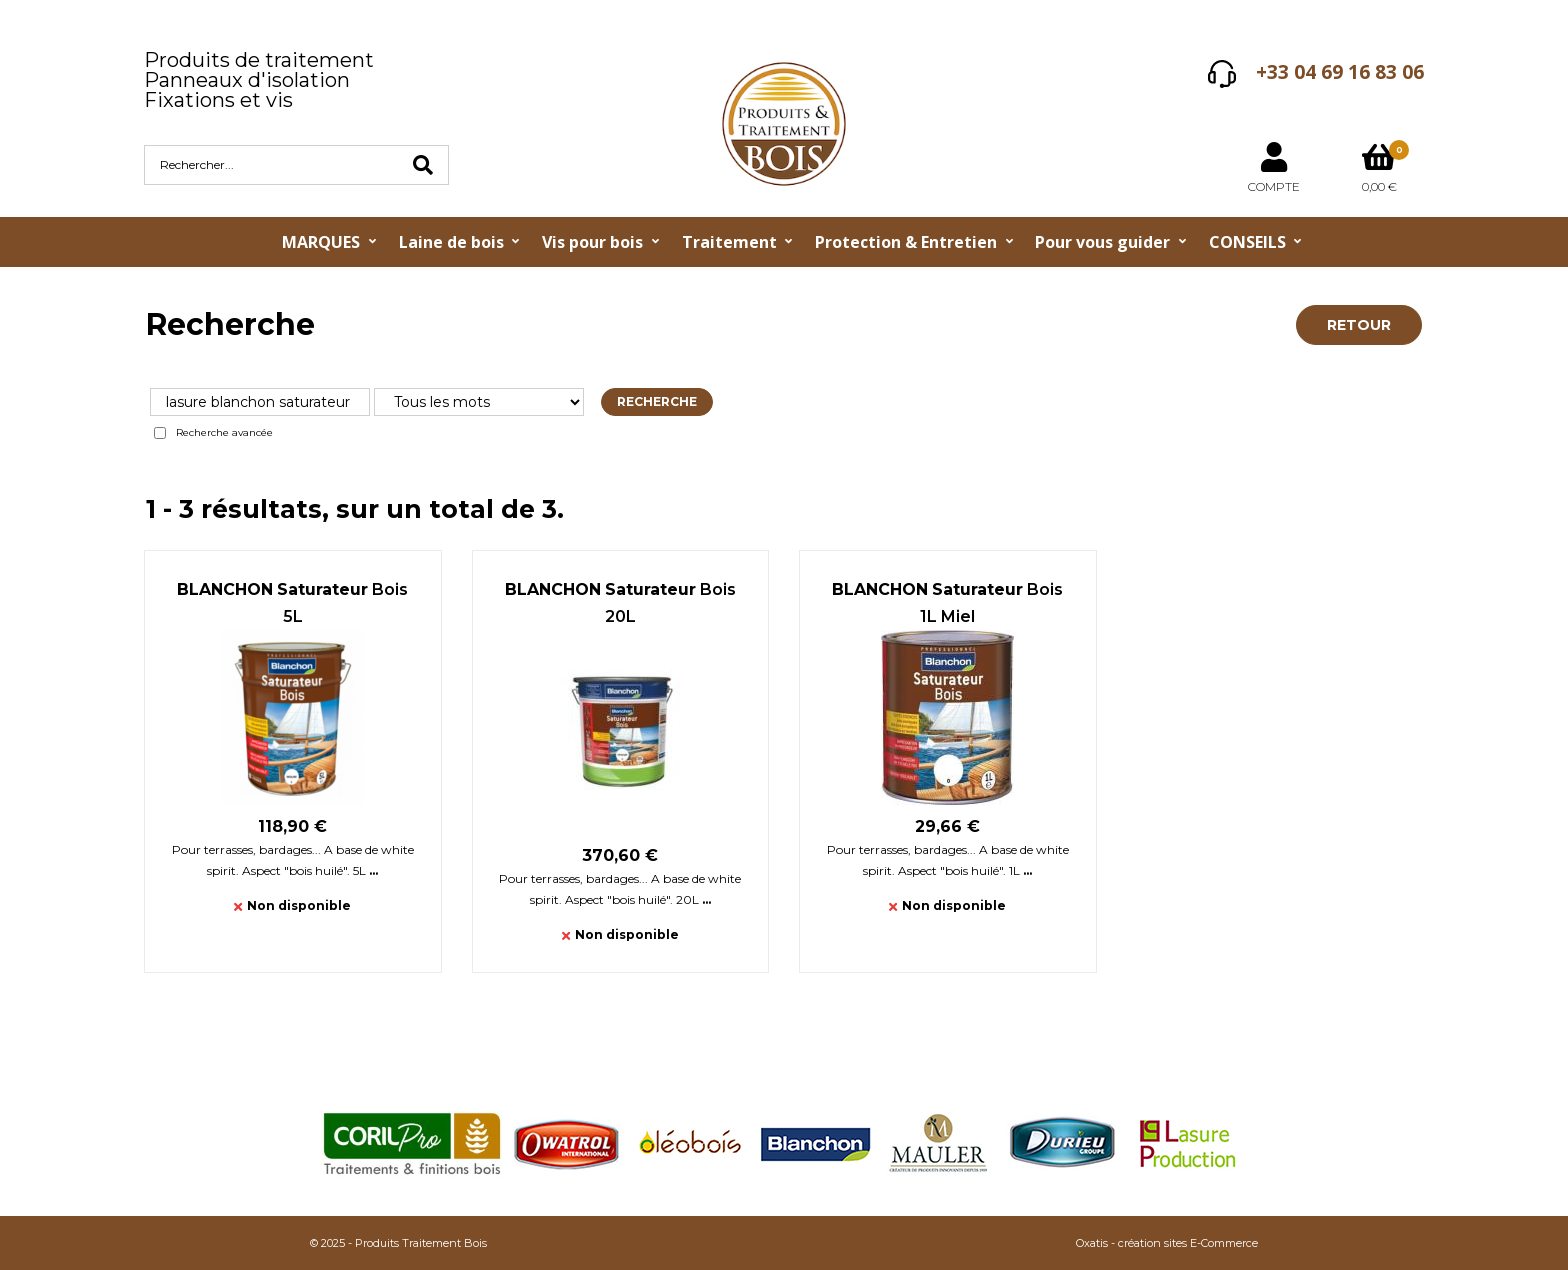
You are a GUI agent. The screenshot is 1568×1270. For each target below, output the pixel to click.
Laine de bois (451, 242)
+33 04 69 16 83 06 (1340, 72)
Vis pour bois (592, 242)
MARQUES (321, 242)
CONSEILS (1247, 242)
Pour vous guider (1102, 242)
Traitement (729, 242)
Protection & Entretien (906, 242)
